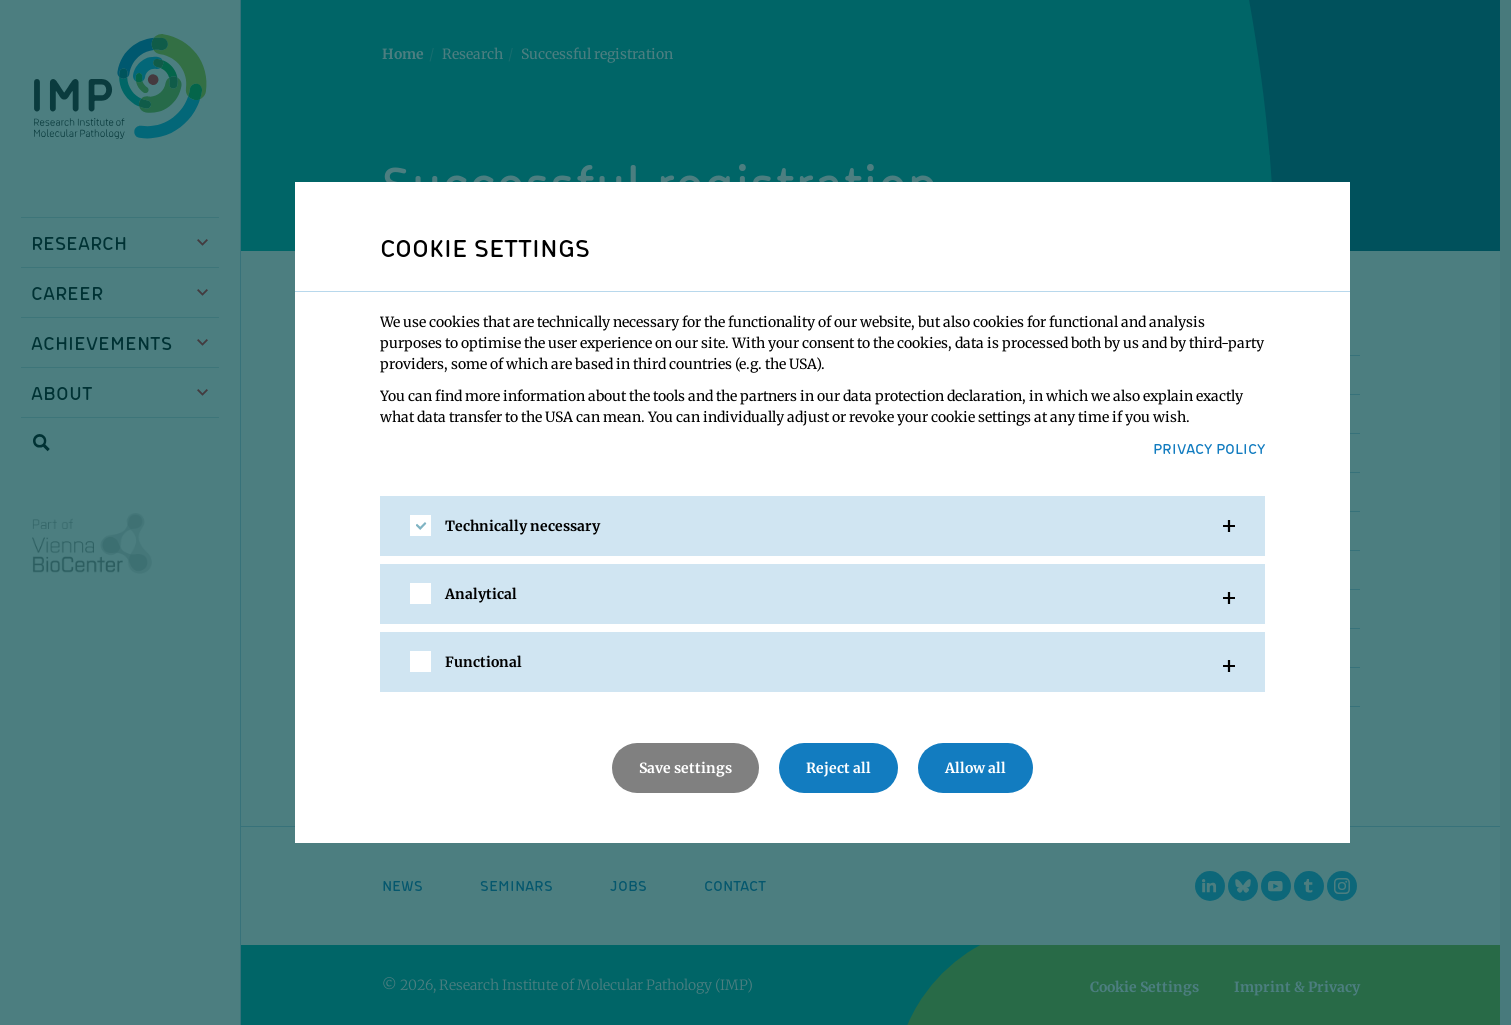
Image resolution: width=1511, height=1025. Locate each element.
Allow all (975, 768)
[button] (822, 526)
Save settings (685, 768)
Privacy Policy (1209, 448)
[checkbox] (420, 525)
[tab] (822, 526)
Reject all (838, 768)
